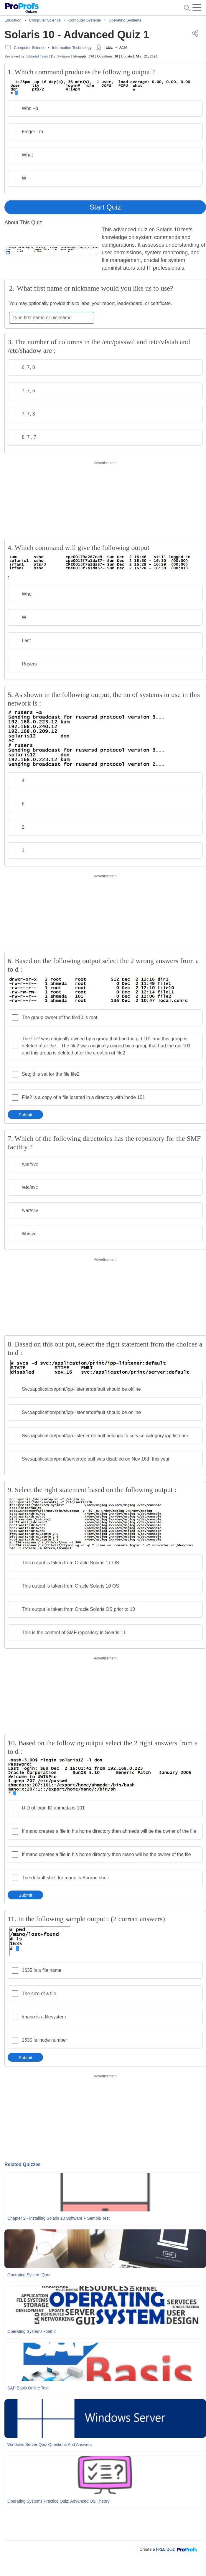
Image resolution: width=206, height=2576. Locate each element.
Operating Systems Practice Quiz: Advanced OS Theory (58, 2501)
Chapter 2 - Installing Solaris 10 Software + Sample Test (58, 2218)
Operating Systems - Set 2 (31, 2331)
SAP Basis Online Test (28, 2388)
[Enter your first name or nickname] (51, 318)
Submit (25, 1114)
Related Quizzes (22, 2164)
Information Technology (72, 47)
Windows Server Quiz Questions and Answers (49, 2444)
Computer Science (29, 47)
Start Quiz (105, 207)
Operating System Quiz (28, 2274)
